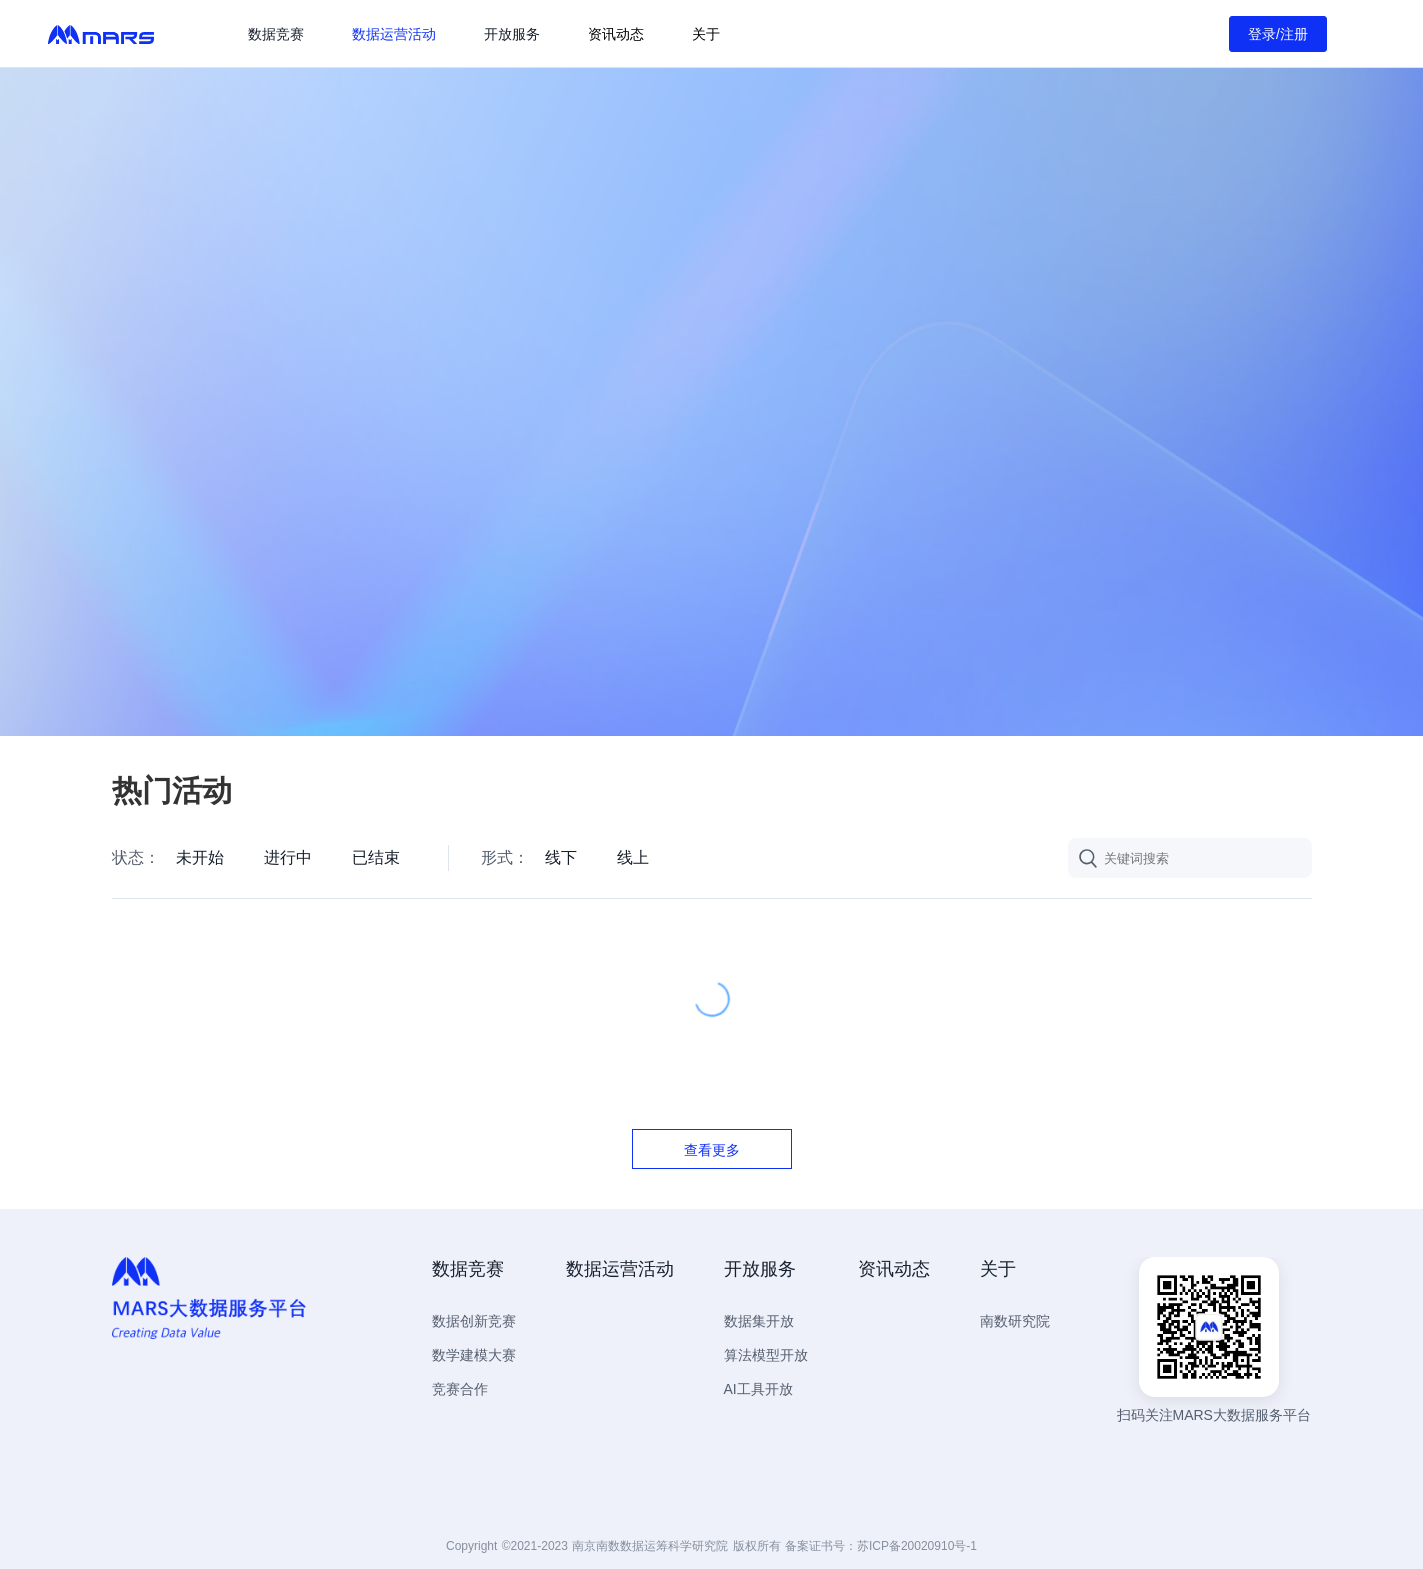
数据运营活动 (394, 34)
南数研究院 (1015, 1321)
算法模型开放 (766, 1355)
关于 (706, 34)
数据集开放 (759, 1321)
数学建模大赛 (474, 1355)
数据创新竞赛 (474, 1321)
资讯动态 (616, 34)
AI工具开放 (758, 1389)
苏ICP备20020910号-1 (917, 1546)
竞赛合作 (460, 1389)
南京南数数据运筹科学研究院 (650, 1546)
